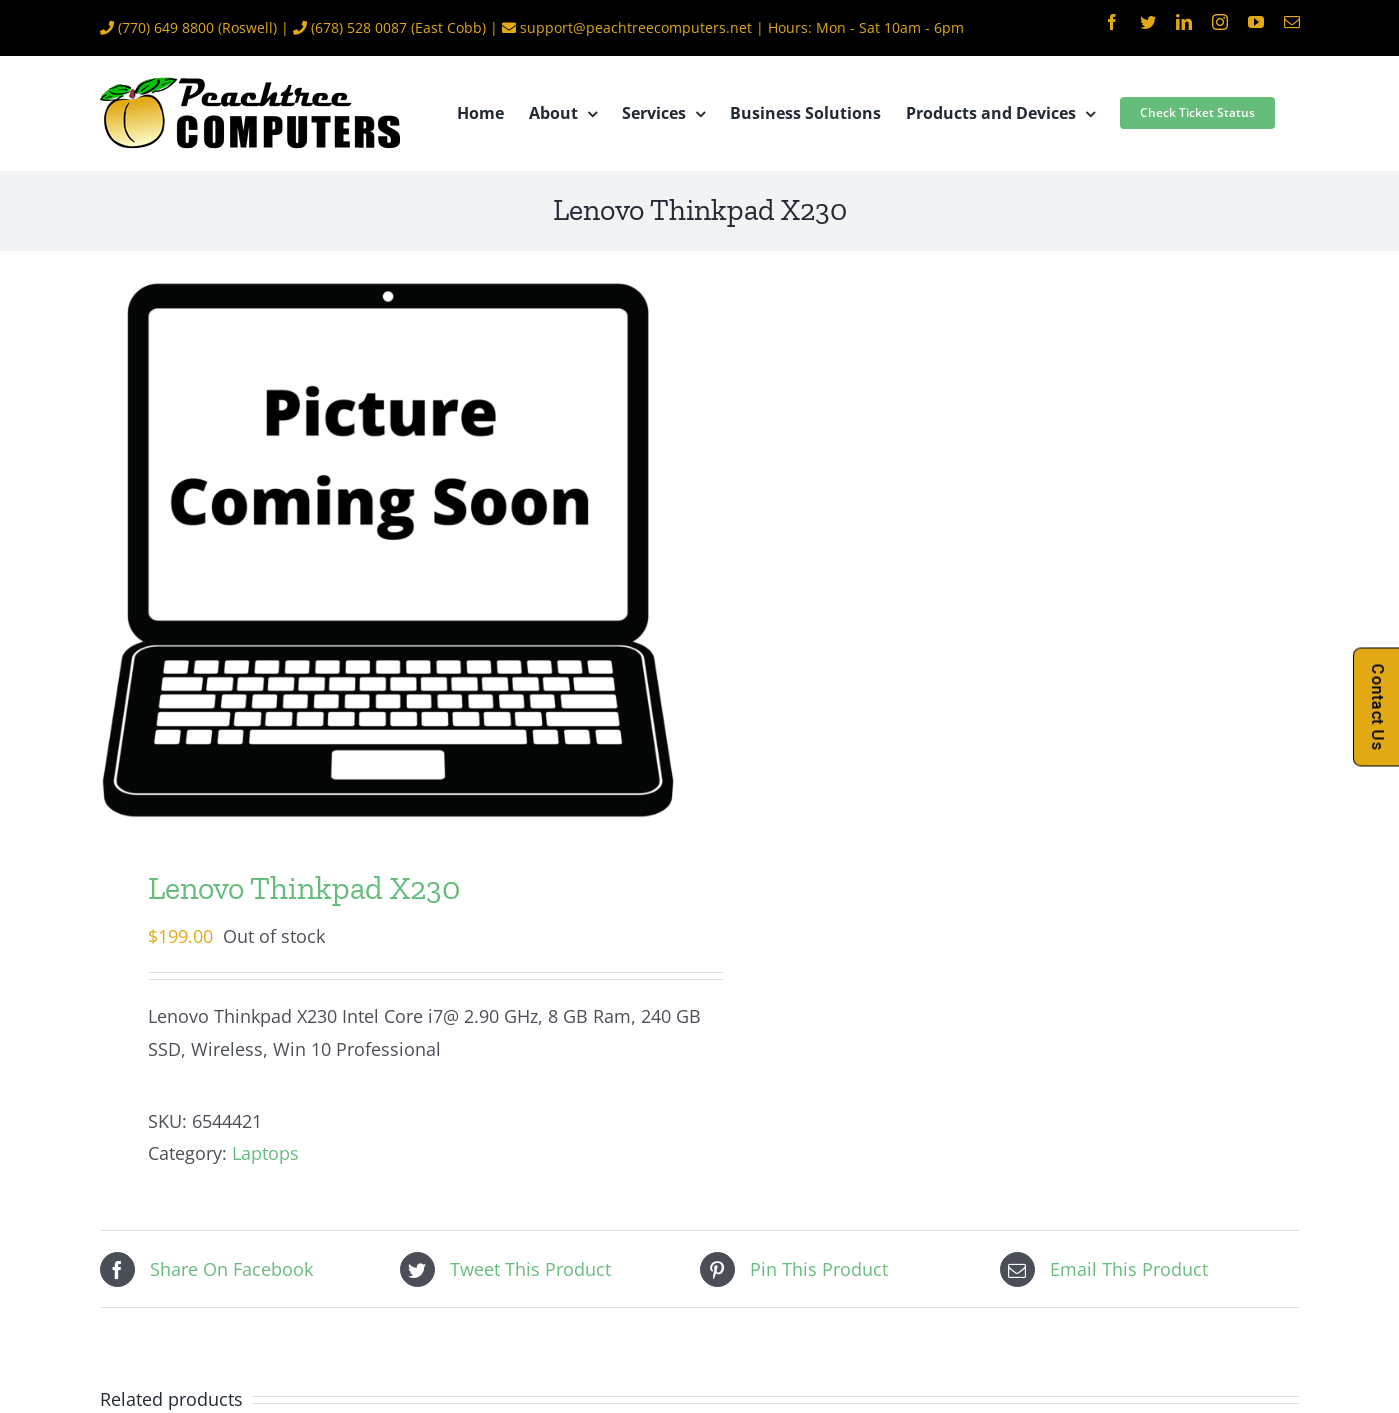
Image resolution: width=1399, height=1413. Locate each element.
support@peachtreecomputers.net (636, 27)
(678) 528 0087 (359, 27)
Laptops (265, 1153)
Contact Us (1377, 706)
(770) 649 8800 (166, 27)
